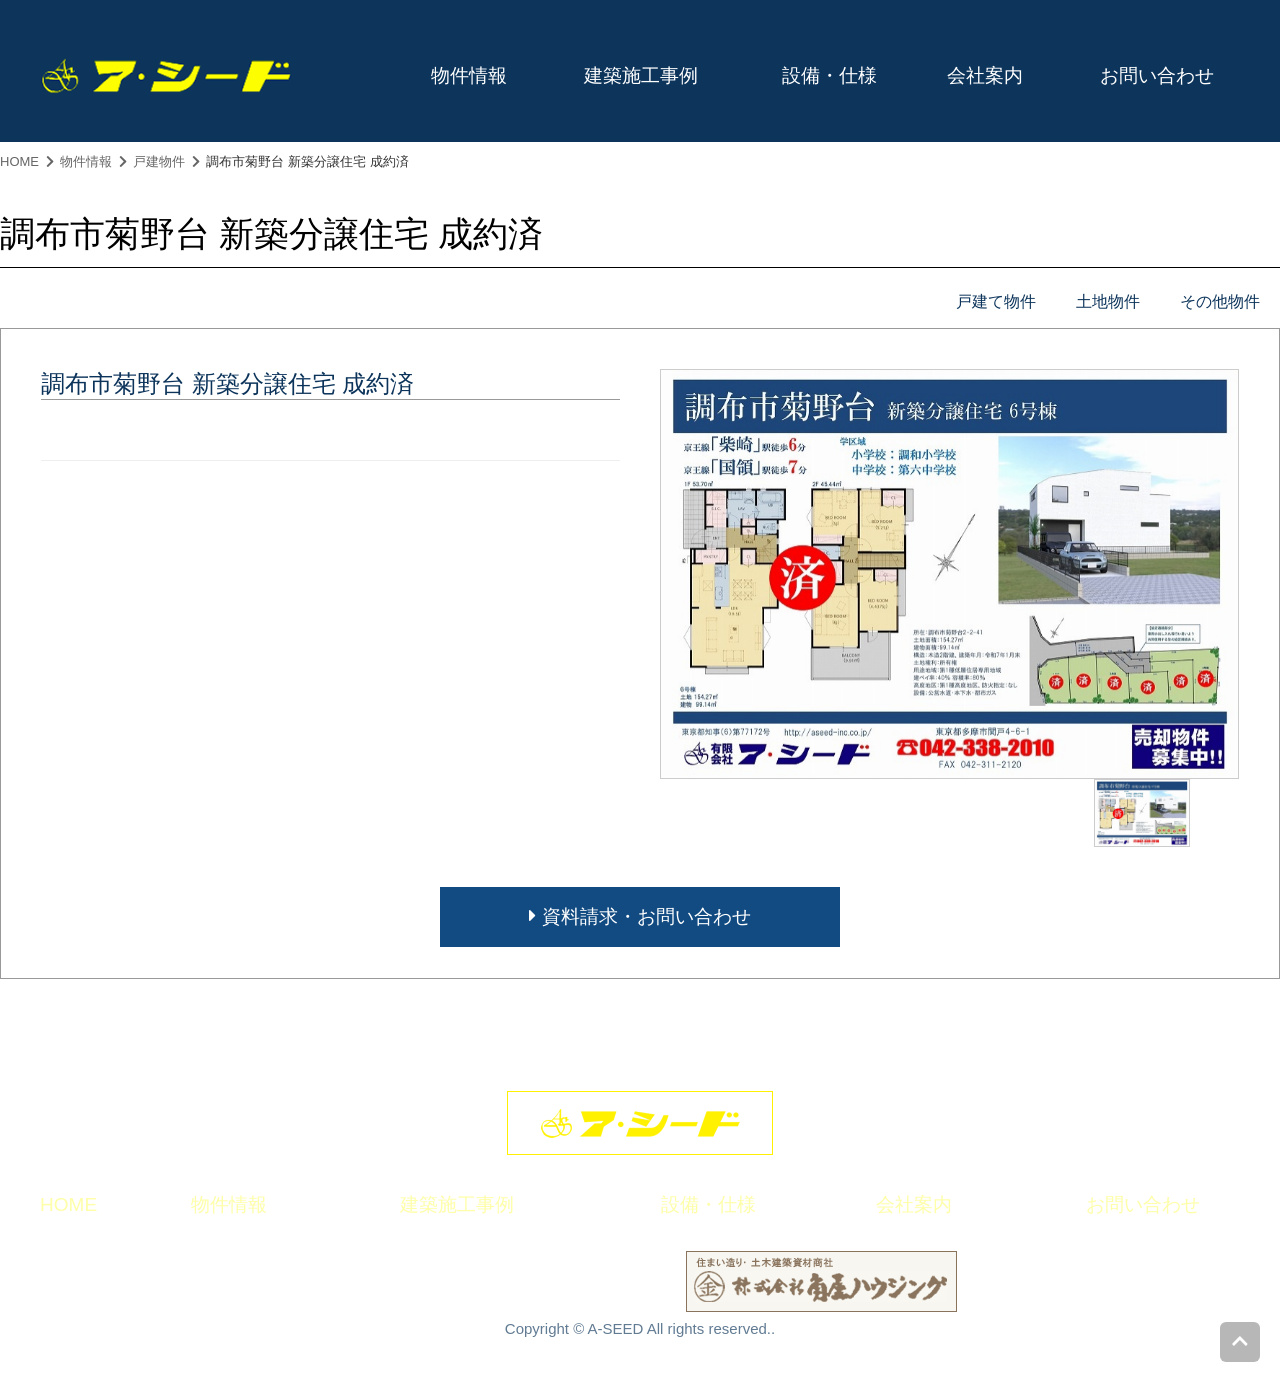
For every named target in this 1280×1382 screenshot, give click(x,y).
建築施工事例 (641, 75)
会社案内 (985, 75)
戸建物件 (159, 161)
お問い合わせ (1157, 75)
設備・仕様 (829, 75)
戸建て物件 (996, 301)
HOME (19, 161)
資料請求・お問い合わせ (639, 916)
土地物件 (1108, 301)
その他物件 (1220, 301)
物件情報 (469, 75)
